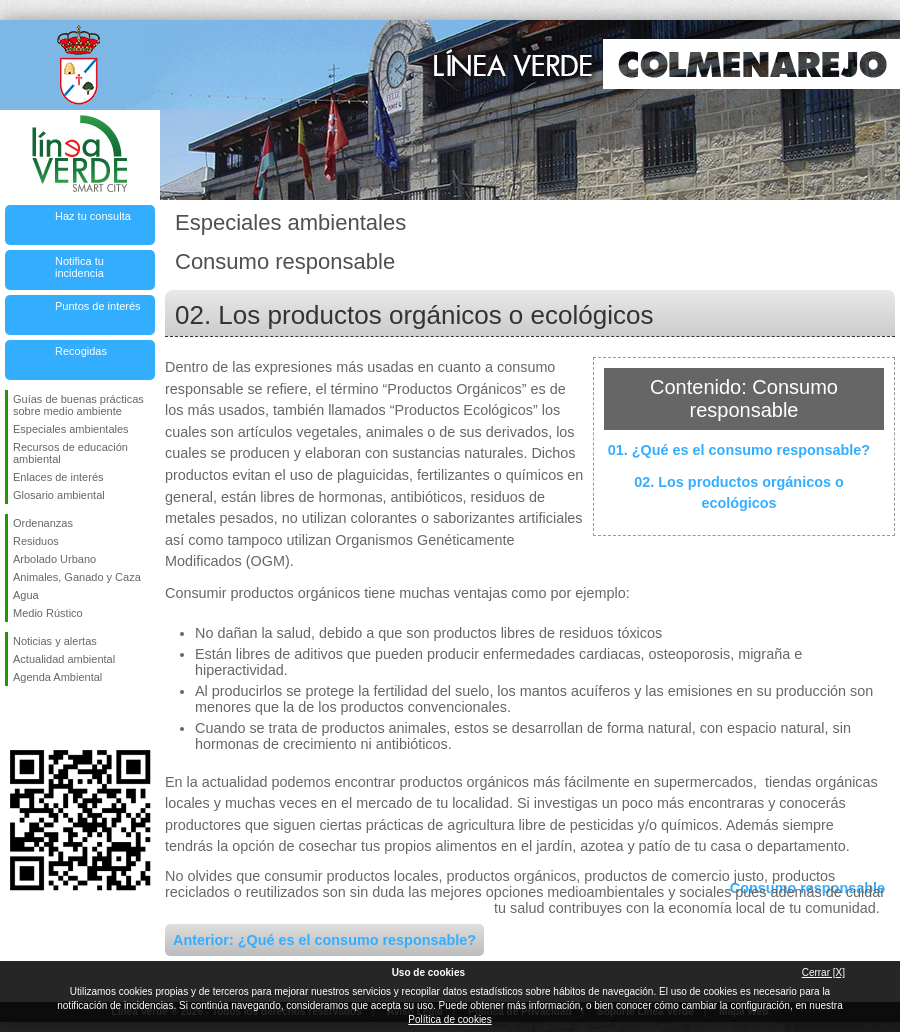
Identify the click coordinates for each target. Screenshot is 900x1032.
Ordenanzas (43, 523)
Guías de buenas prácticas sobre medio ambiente (78, 405)
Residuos (36, 541)
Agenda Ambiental (57, 677)
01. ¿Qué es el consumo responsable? (739, 450)
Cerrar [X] (823, 972)
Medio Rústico (48, 613)
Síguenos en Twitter (50, 718)
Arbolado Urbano (54, 559)
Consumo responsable (807, 888)
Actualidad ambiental (64, 659)
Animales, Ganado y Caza (77, 577)
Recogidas (81, 351)
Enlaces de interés (58, 477)
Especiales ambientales (71, 429)
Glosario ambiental (59, 495)
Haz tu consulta (93, 216)
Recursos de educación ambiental (70, 453)
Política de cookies (449, 1019)
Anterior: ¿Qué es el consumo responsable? (324, 940)
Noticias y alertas (55, 641)
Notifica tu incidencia (79, 267)
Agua (26, 595)
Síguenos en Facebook (17, 718)
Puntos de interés (98, 306)
